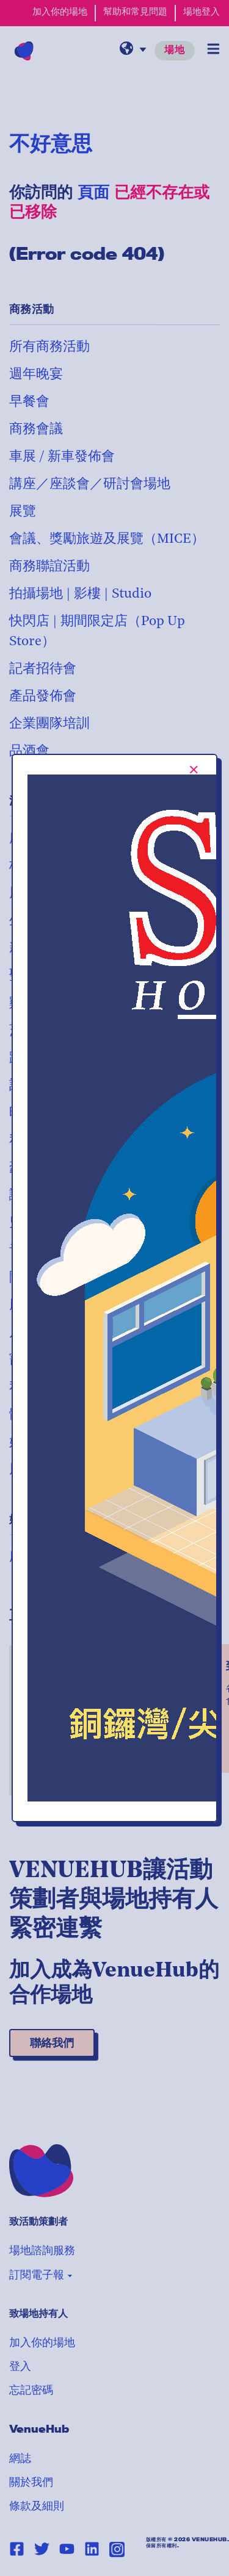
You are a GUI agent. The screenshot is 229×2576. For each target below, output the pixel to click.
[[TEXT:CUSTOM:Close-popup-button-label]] (194, 769)
